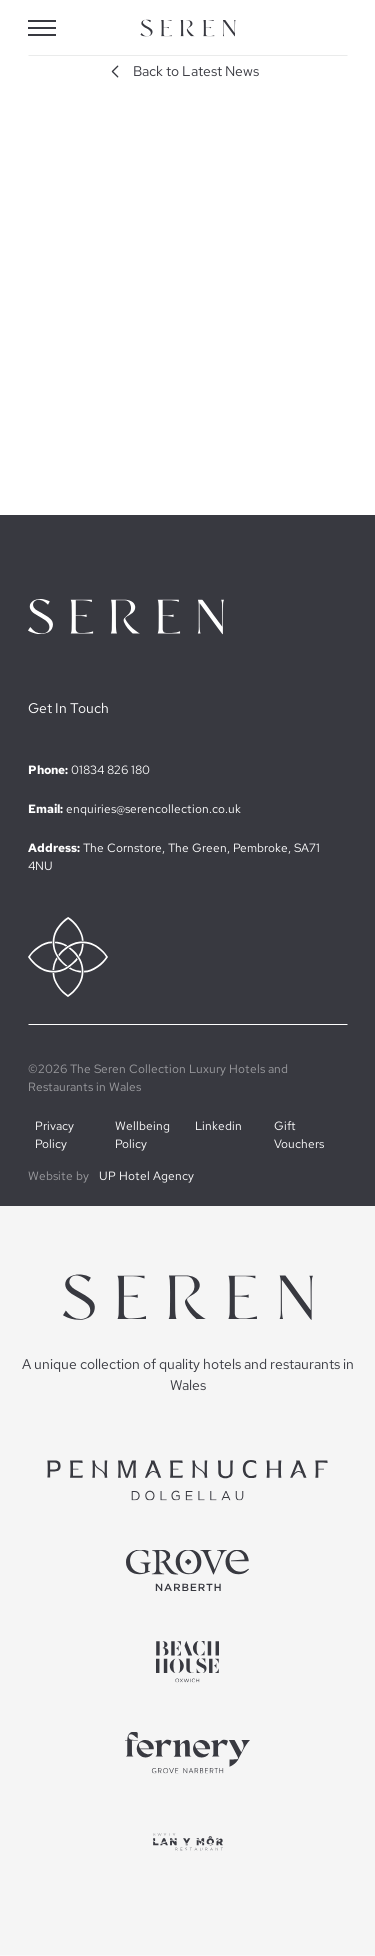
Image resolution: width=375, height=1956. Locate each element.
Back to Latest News (182, 71)
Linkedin (218, 1126)
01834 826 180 (110, 770)
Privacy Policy (54, 1135)
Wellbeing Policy (142, 1135)
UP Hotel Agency (146, 1176)
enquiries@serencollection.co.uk (153, 809)
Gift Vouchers (299, 1135)
